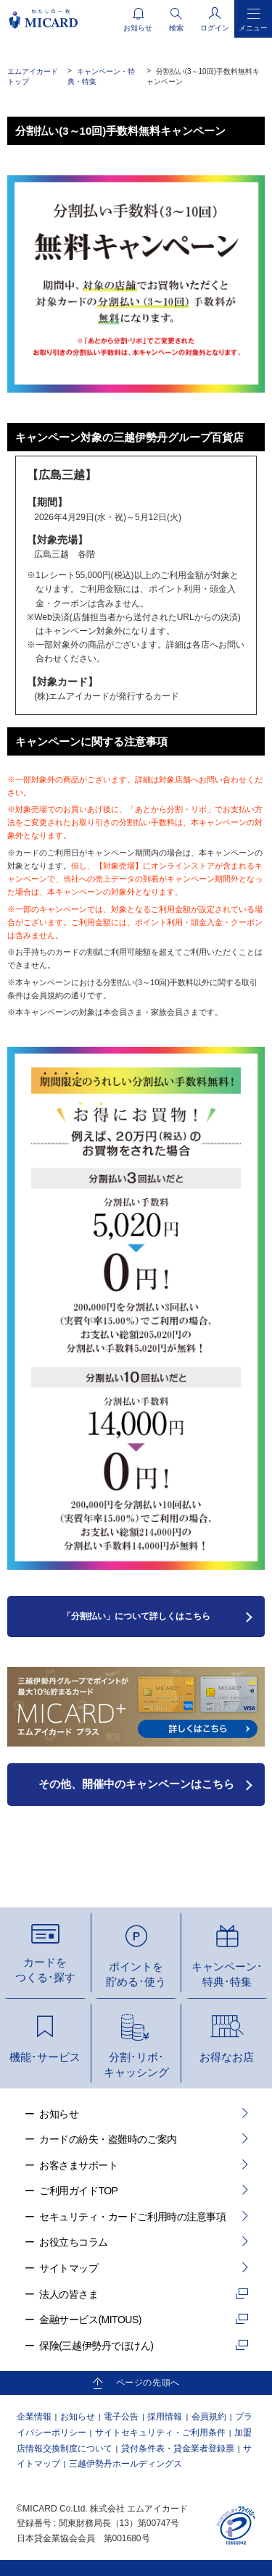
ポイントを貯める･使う (136, 1974)
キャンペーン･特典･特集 (227, 1974)
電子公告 (121, 2417)
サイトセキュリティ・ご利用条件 (160, 2432)
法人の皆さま (68, 2294)
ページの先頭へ (148, 2383)
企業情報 (34, 2417)
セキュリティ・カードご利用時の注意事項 (132, 2216)
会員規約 (208, 2417)
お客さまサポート (78, 2165)
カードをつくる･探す (45, 1969)
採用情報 (164, 2417)
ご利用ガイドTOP (78, 2190)
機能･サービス (45, 2057)
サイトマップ (68, 2268)
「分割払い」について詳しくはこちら (136, 1616)
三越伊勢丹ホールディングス (125, 2464)
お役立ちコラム (73, 2242)
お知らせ (58, 2114)
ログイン (214, 28)
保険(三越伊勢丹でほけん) (96, 2345)
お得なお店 (226, 2057)
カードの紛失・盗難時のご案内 (107, 2139)
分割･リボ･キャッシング (136, 2064)
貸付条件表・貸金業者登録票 (177, 2448)
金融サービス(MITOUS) (90, 2319)
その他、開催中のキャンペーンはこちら (136, 1784)
